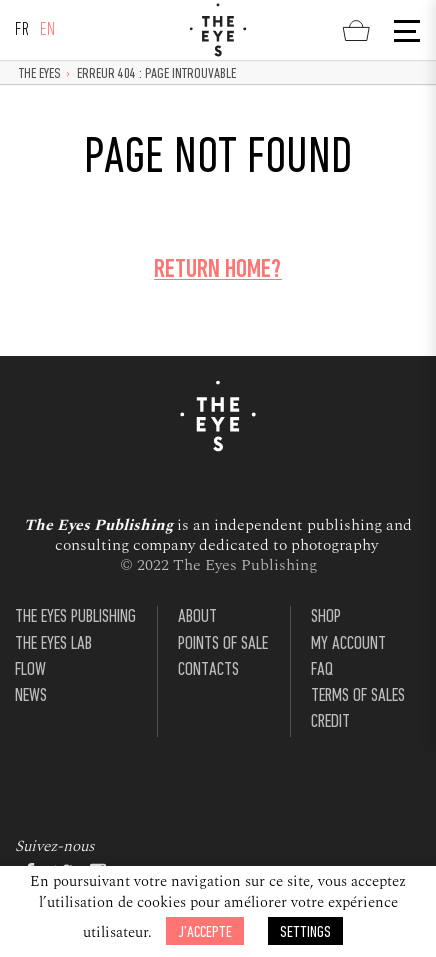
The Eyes (40, 74)
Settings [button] (305, 932)
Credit (330, 722)
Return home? (218, 270)
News (31, 696)
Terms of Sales (358, 696)
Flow (30, 670)
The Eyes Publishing (75, 617)
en (48, 30)
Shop (326, 617)
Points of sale (223, 644)
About (197, 617)
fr (22, 30)
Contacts (208, 670)
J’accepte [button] (205, 932)
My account (348, 644)
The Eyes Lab (53, 644)
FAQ (322, 670)
